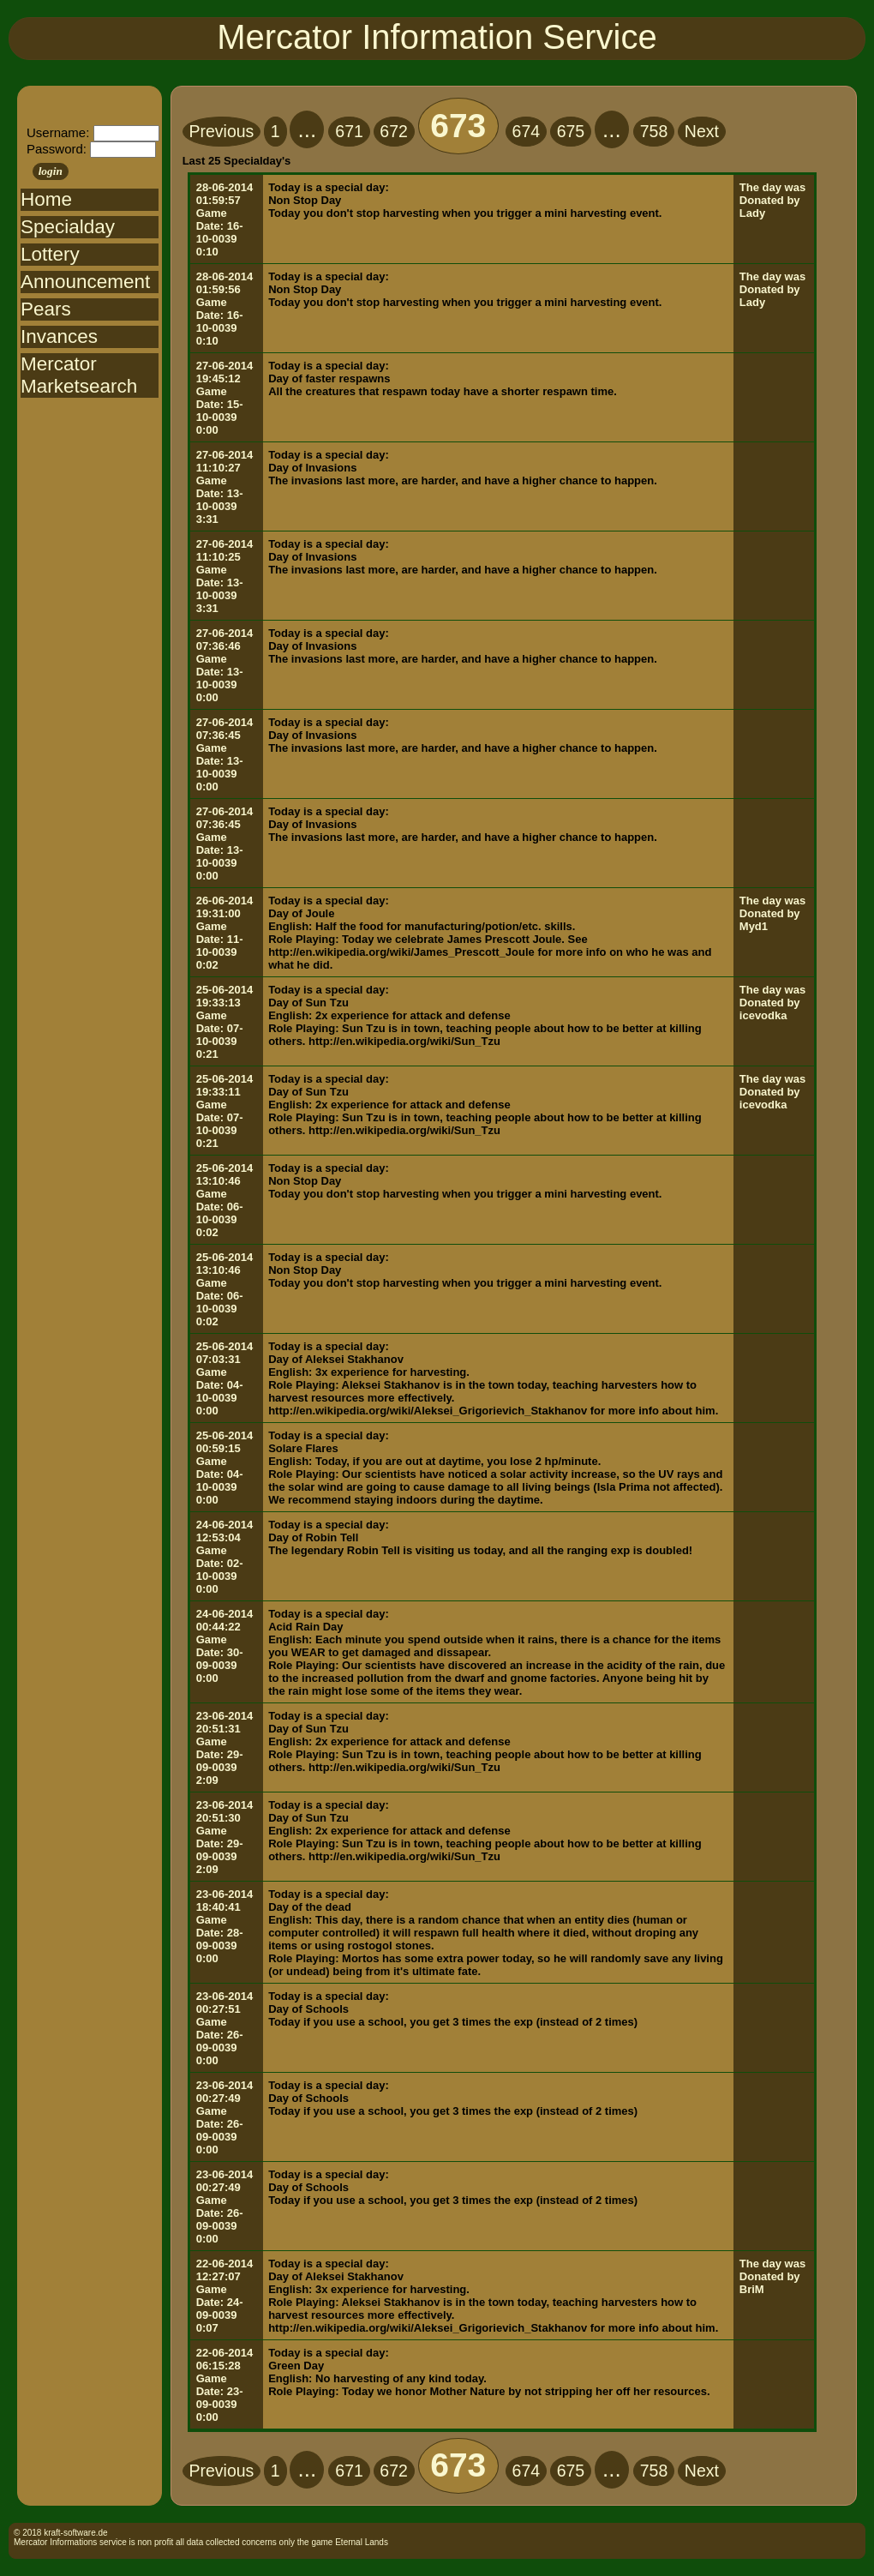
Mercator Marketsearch (79, 375)
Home (46, 199)
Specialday (68, 226)
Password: (57, 148)
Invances (59, 336)
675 (571, 131)
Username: (58, 132)
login (51, 171)
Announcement (85, 281)
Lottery (50, 254)
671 (349, 131)
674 (526, 131)
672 (394, 131)
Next (702, 131)
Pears (46, 309)
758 (654, 131)
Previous (221, 131)
